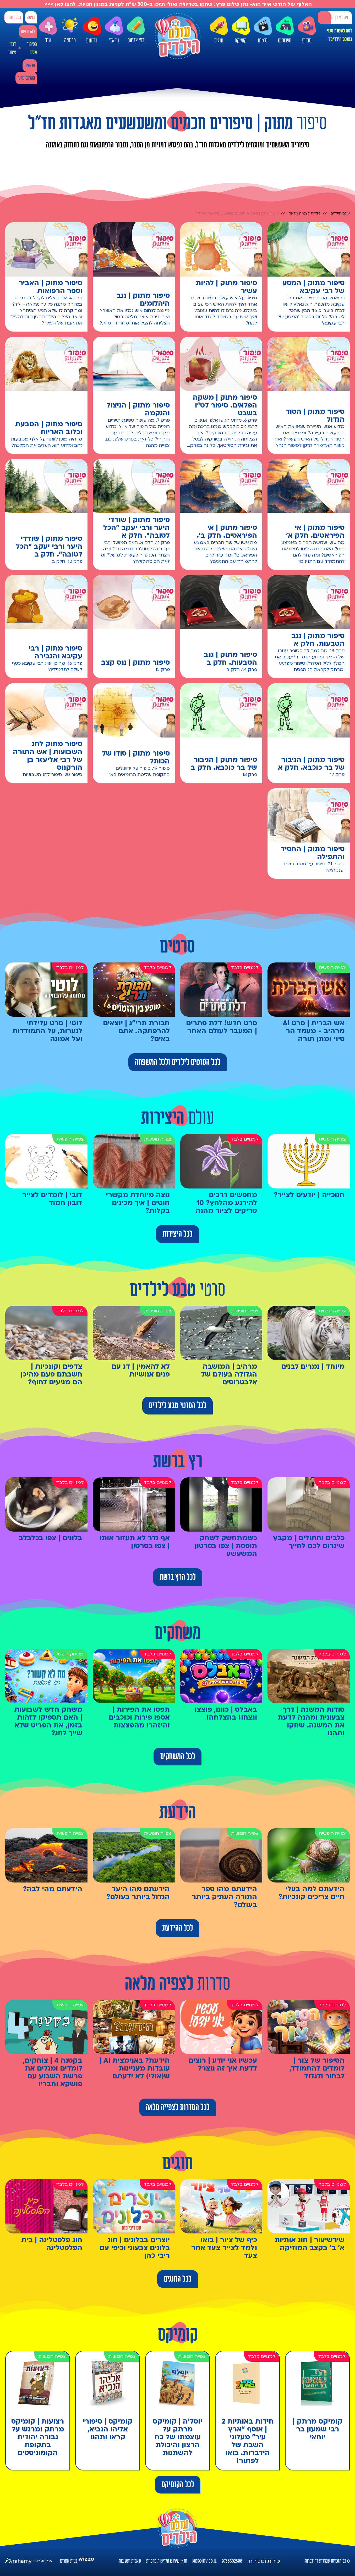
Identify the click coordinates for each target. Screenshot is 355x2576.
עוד (48, 30)
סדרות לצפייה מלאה (305, 213)
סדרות (307, 30)
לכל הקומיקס (177, 2485)
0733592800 (232, 2561)
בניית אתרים (68, 2561)
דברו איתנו (12, 48)
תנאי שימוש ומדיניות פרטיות (166, 2561)
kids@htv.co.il (204, 2561)
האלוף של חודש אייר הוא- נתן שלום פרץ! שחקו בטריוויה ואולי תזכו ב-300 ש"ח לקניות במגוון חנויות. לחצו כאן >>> (177, 4)
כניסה (31, 17)
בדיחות (92, 30)
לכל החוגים (178, 2279)
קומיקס (241, 30)
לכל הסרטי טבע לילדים (177, 1406)
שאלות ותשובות (130, 2561)
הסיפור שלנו (32, 48)
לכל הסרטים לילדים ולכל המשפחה (177, 1062)
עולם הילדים (340, 213)
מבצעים (30, 65)
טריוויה (70, 28)
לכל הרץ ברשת (178, 1577)
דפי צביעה (136, 30)
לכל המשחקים (177, 1757)
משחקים (285, 30)
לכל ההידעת (177, 1928)
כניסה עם (15, 17)
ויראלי (114, 30)
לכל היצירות (177, 1234)
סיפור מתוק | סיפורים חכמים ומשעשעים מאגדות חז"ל (237, 213)
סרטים (263, 30)
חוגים (219, 30)
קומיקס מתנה (26, 78)
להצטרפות (28, 31)
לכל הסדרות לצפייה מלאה (178, 2107)
